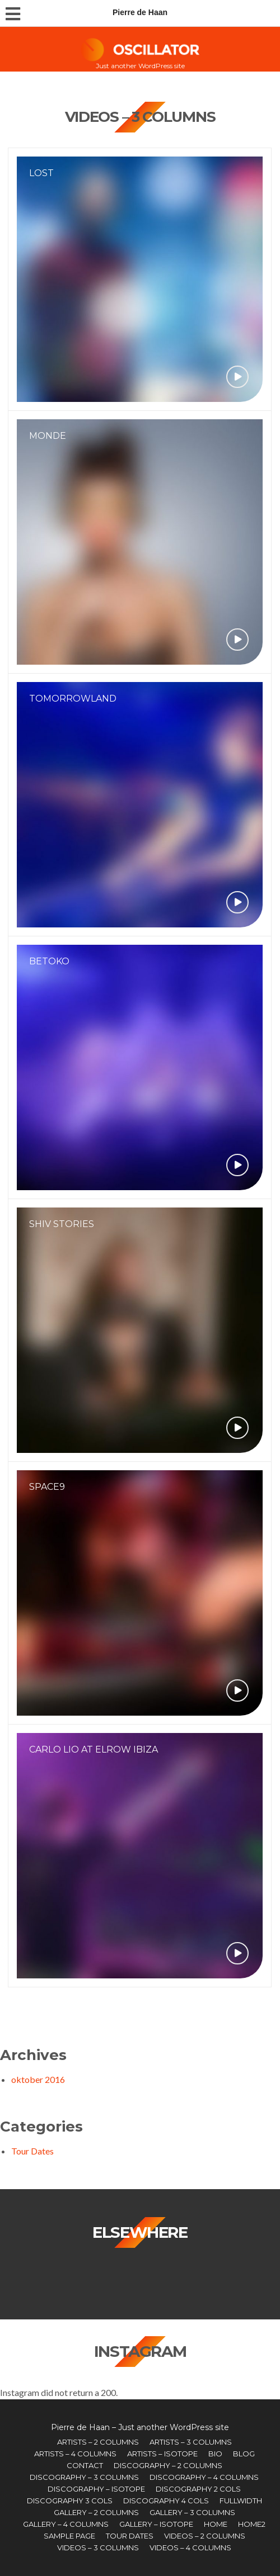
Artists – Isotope (162, 2453)
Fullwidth (241, 2500)
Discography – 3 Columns (84, 2477)
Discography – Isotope (96, 2488)
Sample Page (69, 2535)
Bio (215, 2453)
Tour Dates (32, 2151)
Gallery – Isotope (156, 2524)
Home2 (251, 2524)
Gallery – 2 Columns (96, 2512)
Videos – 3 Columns (98, 2547)
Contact (85, 2465)
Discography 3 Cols (70, 2500)
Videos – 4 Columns (190, 2547)
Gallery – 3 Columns (192, 2512)
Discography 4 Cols (166, 2500)
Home (215, 2524)
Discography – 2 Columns (168, 2465)
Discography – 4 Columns (204, 2477)
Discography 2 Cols (198, 2488)
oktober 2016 (38, 2079)
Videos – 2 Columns (204, 2535)
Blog (244, 2453)
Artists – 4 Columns (75, 2453)
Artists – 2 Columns (98, 2441)
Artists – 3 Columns (191, 2441)
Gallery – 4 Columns (66, 2524)
